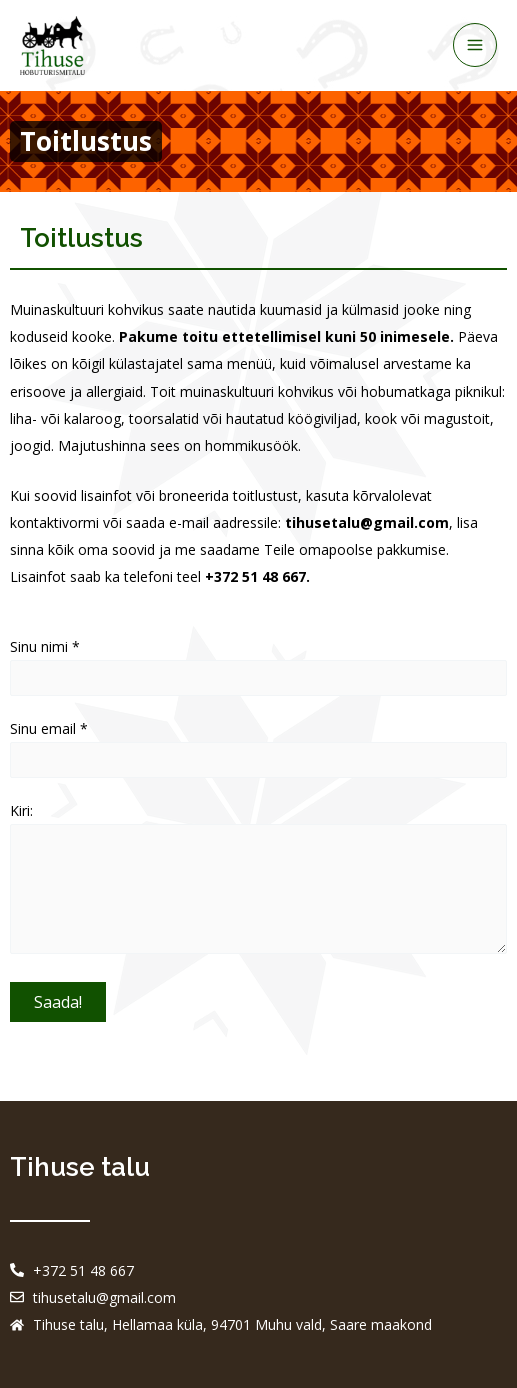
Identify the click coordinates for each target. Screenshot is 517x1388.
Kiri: (258, 881)
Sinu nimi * (258, 666)
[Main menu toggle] (475, 45)
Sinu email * (258, 748)
